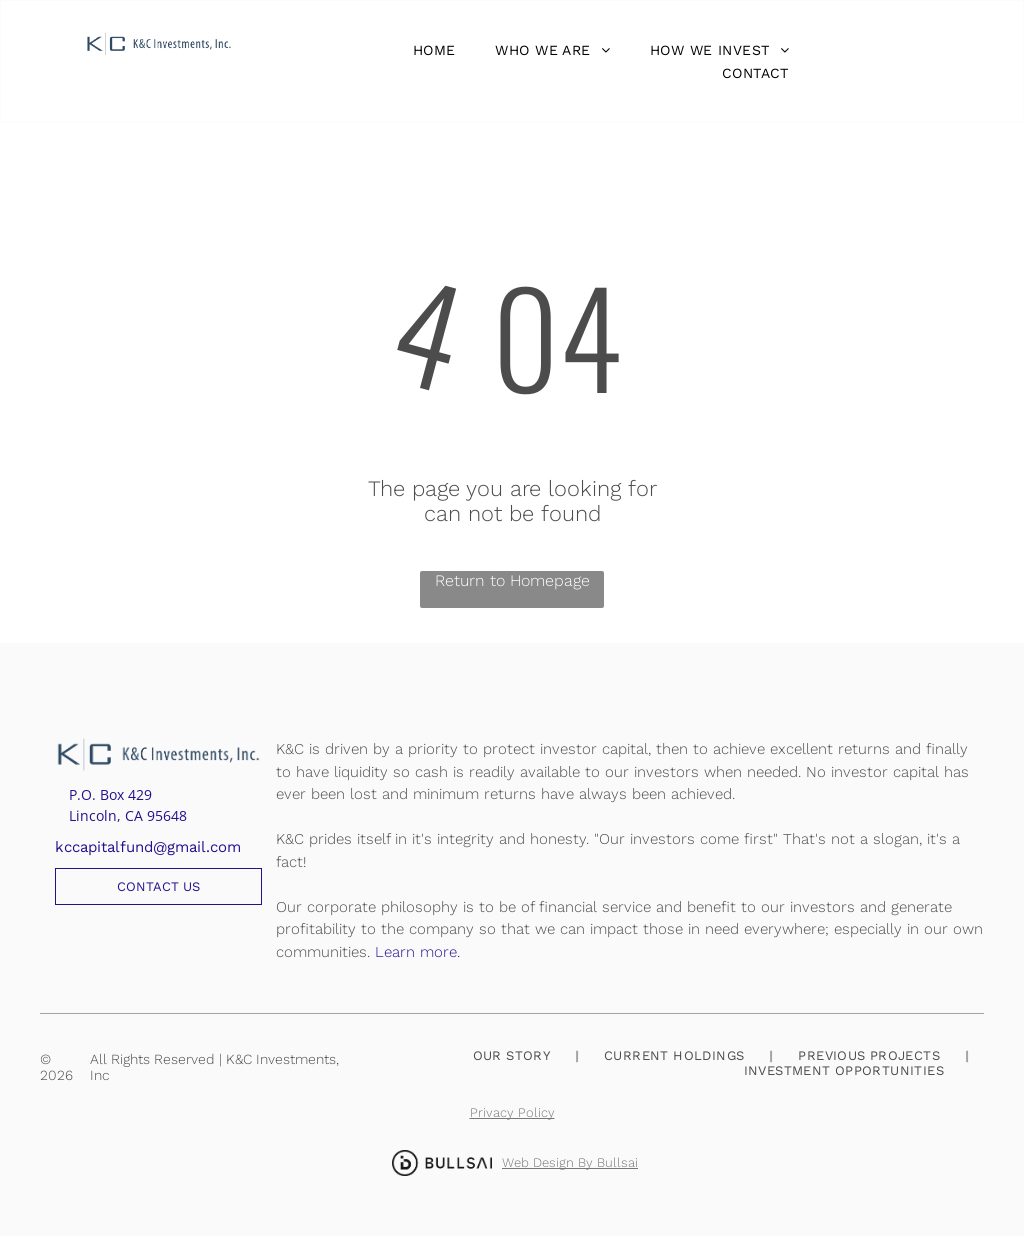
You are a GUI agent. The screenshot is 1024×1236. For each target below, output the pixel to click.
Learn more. (417, 952)
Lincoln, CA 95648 (128, 815)
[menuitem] (429, 50)
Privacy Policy (512, 1112)
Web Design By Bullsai (570, 1162)
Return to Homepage (512, 580)
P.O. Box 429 (110, 794)
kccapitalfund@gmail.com (148, 847)
